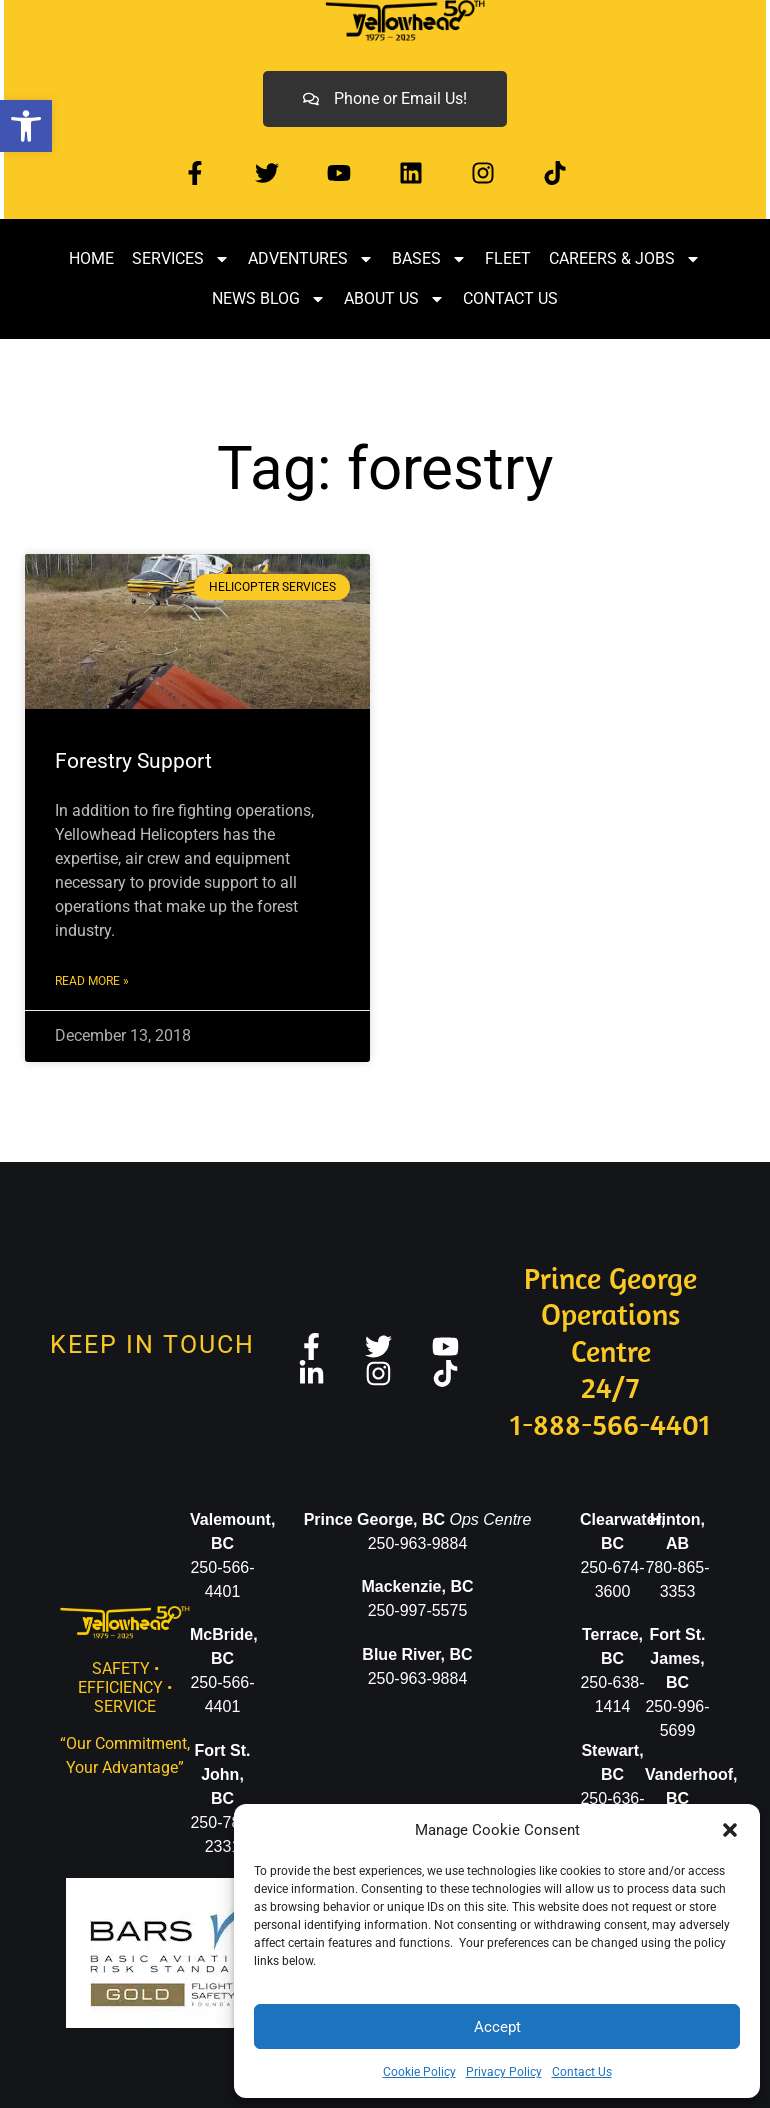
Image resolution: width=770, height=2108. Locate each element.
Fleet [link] (508, 258)
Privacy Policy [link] (504, 2072)
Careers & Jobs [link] (625, 259)
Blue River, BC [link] (417, 1654)
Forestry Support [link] (133, 761)
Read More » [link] (92, 981)
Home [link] (91, 258)
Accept (497, 2027)
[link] (26, 126)
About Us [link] (394, 299)
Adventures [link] (311, 259)
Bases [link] (429, 259)
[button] (730, 1830)
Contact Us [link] (582, 2072)
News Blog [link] (269, 299)
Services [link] (181, 259)
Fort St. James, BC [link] (678, 1658)
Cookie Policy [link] (419, 2072)
